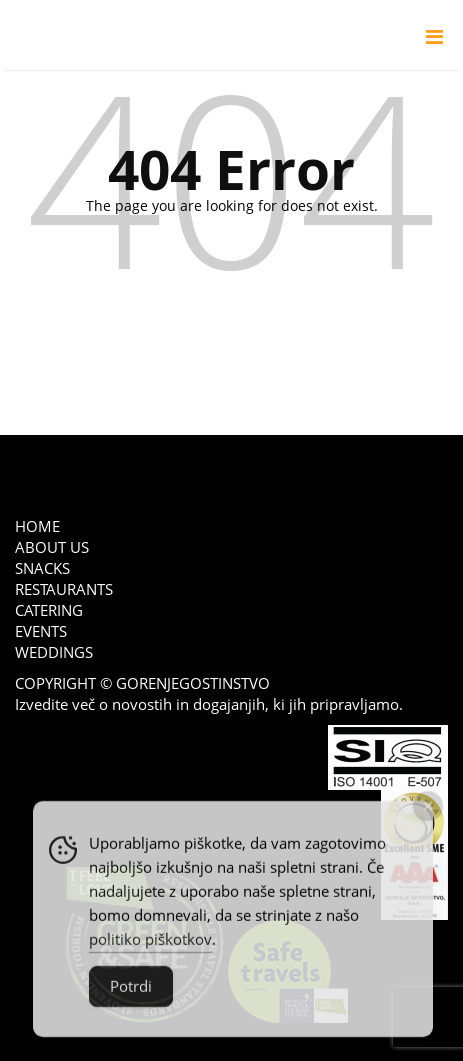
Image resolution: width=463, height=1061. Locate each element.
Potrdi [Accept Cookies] (131, 993)
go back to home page (231, 329)
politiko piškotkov (150, 946)
